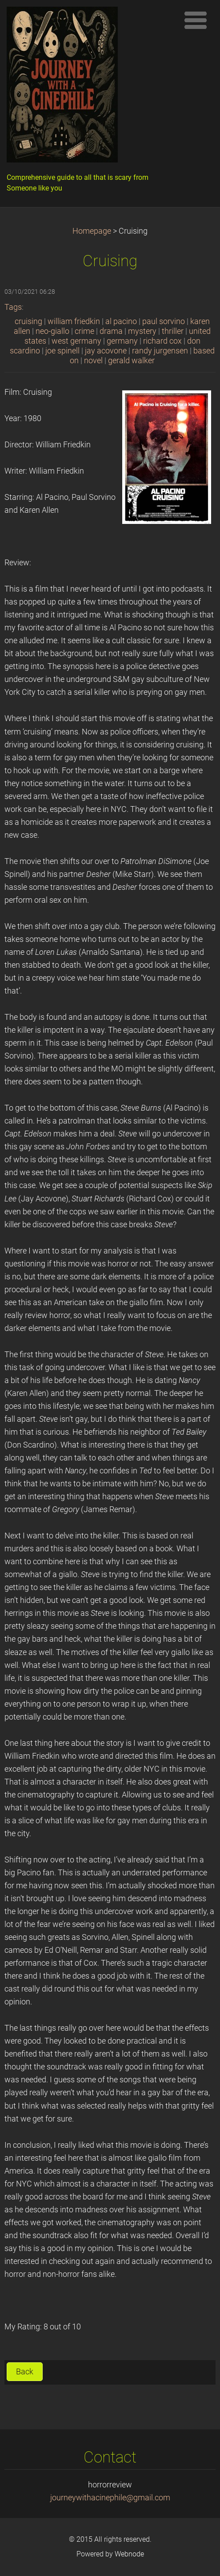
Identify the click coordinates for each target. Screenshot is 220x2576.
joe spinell (62, 350)
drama (111, 331)
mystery (142, 331)
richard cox (162, 341)
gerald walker (131, 360)
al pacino (121, 321)
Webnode (129, 2554)
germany (122, 341)
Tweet (198, 2370)
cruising (28, 321)
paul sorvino (163, 321)
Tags (13, 307)
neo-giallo (52, 331)
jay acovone (106, 350)
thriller (173, 331)
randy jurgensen (160, 350)
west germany (76, 341)
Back (24, 2371)
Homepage (91, 231)
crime (84, 331)
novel (93, 360)
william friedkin (74, 321)
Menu (195, 20)
